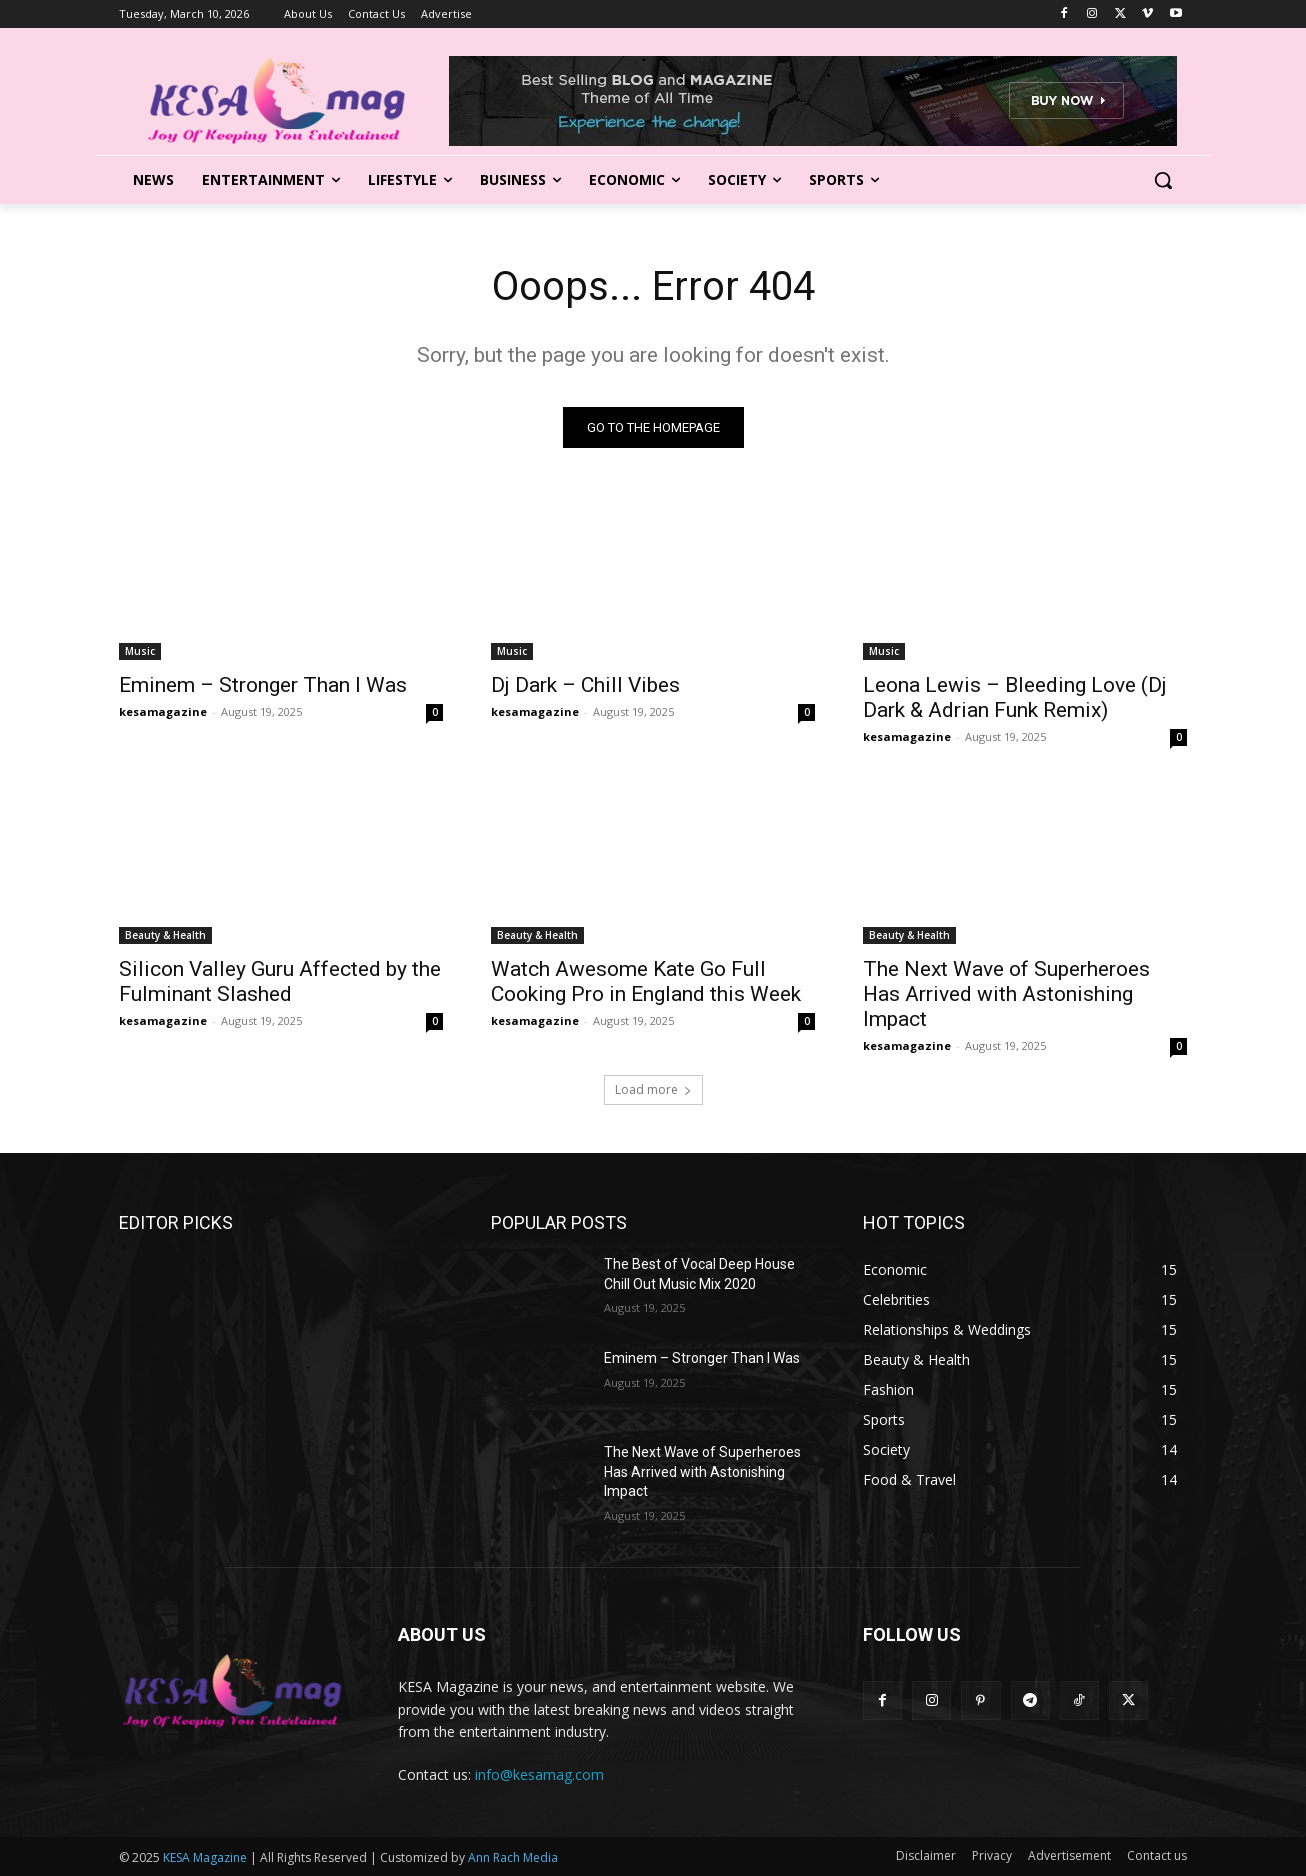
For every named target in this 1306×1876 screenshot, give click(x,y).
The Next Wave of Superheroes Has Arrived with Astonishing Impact (1006, 994)
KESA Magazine (205, 1857)
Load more (653, 1089)
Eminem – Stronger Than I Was (263, 685)
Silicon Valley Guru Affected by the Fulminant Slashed (280, 981)
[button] (1163, 180)
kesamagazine (163, 711)
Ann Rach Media (513, 1857)
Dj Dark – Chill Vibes (585, 685)
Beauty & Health (165, 935)
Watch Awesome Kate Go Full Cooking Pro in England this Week (646, 981)
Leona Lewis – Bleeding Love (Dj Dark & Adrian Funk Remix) (1015, 697)
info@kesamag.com (539, 1774)
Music (140, 651)
